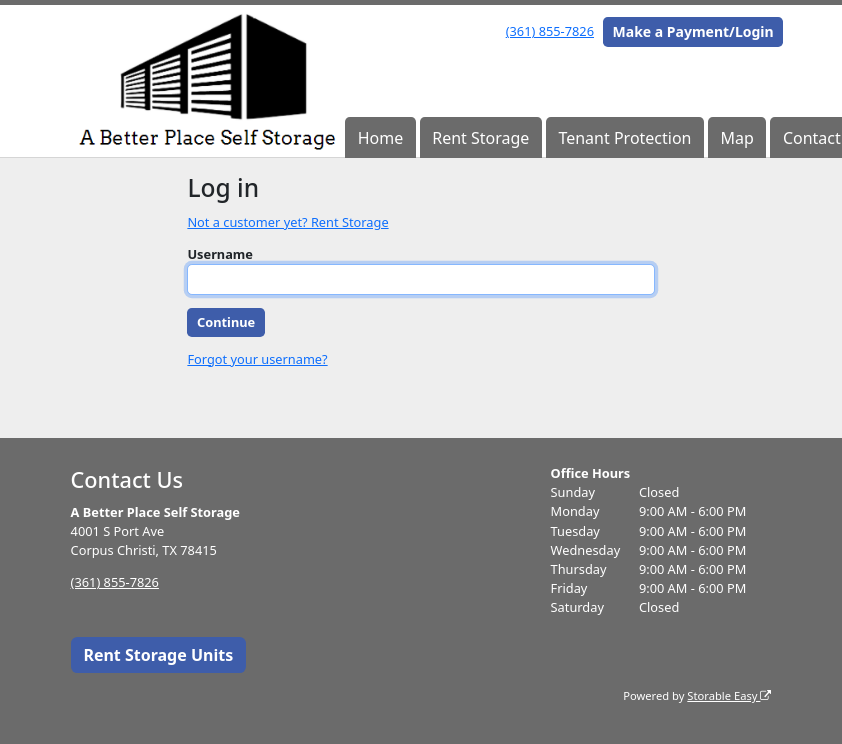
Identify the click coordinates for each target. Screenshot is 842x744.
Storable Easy (729, 695)
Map (737, 138)
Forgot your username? (257, 359)
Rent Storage (480, 138)
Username (220, 254)
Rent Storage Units (158, 655)
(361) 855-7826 (550, 31)
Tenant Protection (624, 138)
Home (381, 138)
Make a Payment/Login (693, 31)
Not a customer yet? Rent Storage (287, 222)
